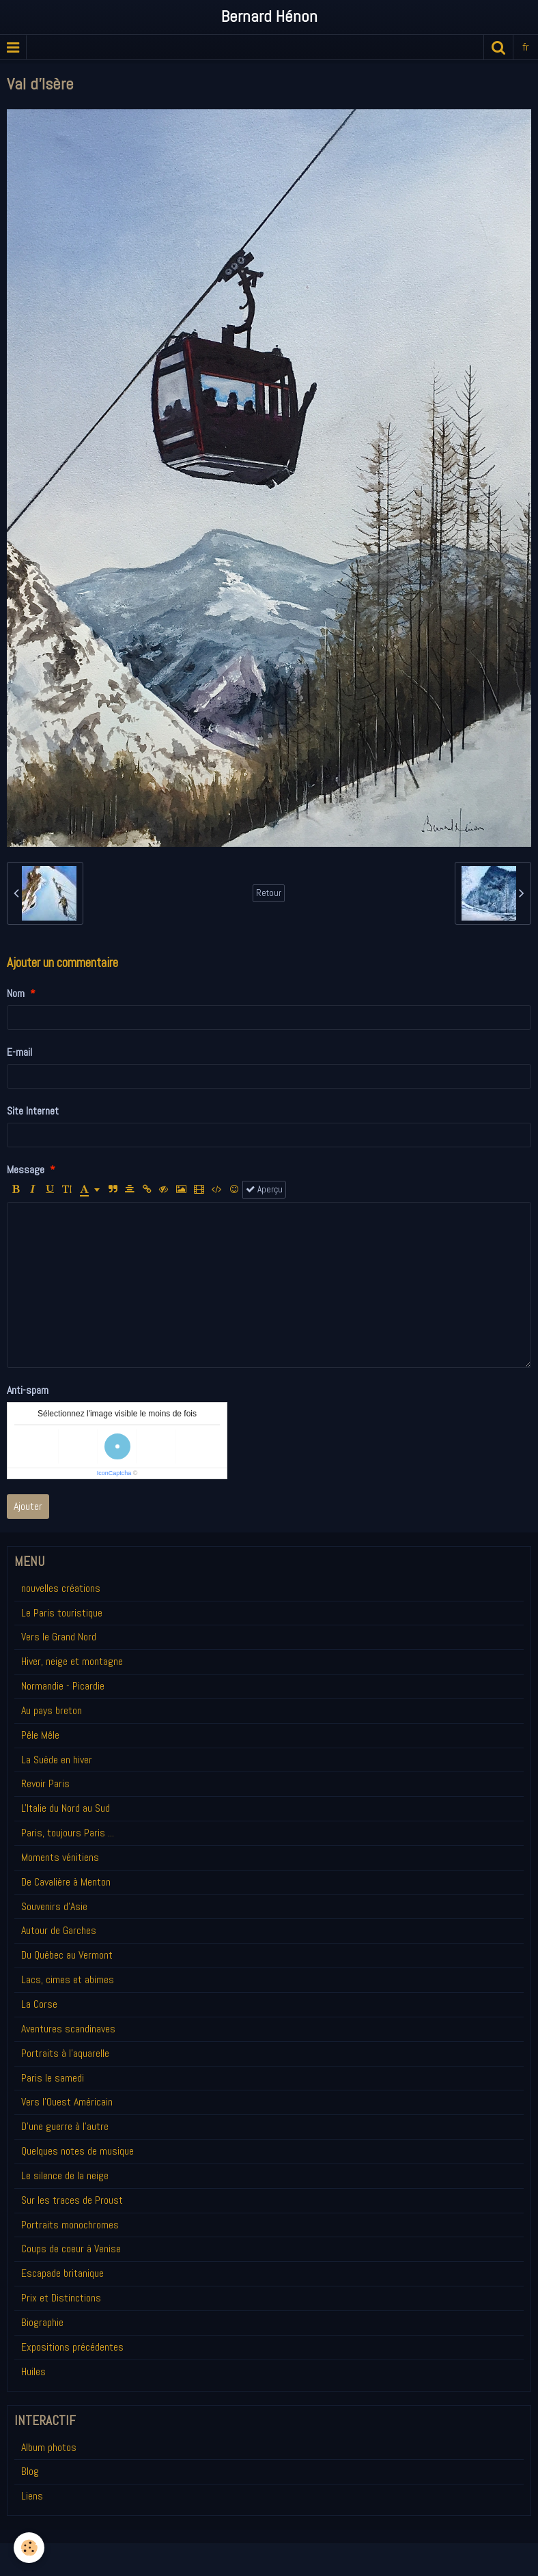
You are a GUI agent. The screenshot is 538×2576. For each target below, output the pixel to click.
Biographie (42, 2322)
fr (525, 47)
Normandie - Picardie (62, 1686)
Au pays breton (51, 1710)
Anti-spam (27, 1390)
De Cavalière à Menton (66, 1882)
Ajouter (28, 1506)
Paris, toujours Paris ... (67, 1832)
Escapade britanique (62, 2273)
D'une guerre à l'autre (65, 2126)
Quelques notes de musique (77, 2151)
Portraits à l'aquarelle (65, 2053)
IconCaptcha (114, 1473)
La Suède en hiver (56, 1759)
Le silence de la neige (65, 2175)
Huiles (33, 2371)
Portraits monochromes (70, 2224)
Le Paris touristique (61, 1613)
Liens (32, 2496)
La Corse (39, 2004)
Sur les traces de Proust (72, 2200)
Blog (30, 2471)
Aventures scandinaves (68, 2028)
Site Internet (33, 1111)
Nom (16, 993)
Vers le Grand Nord (58, 1636)
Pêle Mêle (40, 1735)
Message (25, 1169)
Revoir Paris (45, 1783)
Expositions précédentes (72, 2347)
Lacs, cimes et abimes (67, 1979)
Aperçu (264, 1189)
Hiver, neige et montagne (72, 1661)
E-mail (19, 1052)
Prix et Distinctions (61, 2298)
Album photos (48, 2447)
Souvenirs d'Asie (54, 1906)
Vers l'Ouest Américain (67, 2102)
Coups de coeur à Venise (71, 2248)
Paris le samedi (52, 2078)
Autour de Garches (58, 1930)
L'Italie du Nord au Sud (65, 1808)
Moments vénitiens (60, 1857)
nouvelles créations (60, 1588)
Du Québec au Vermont (67, 1955)
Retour (268, 893)
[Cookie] (29, 2547)
